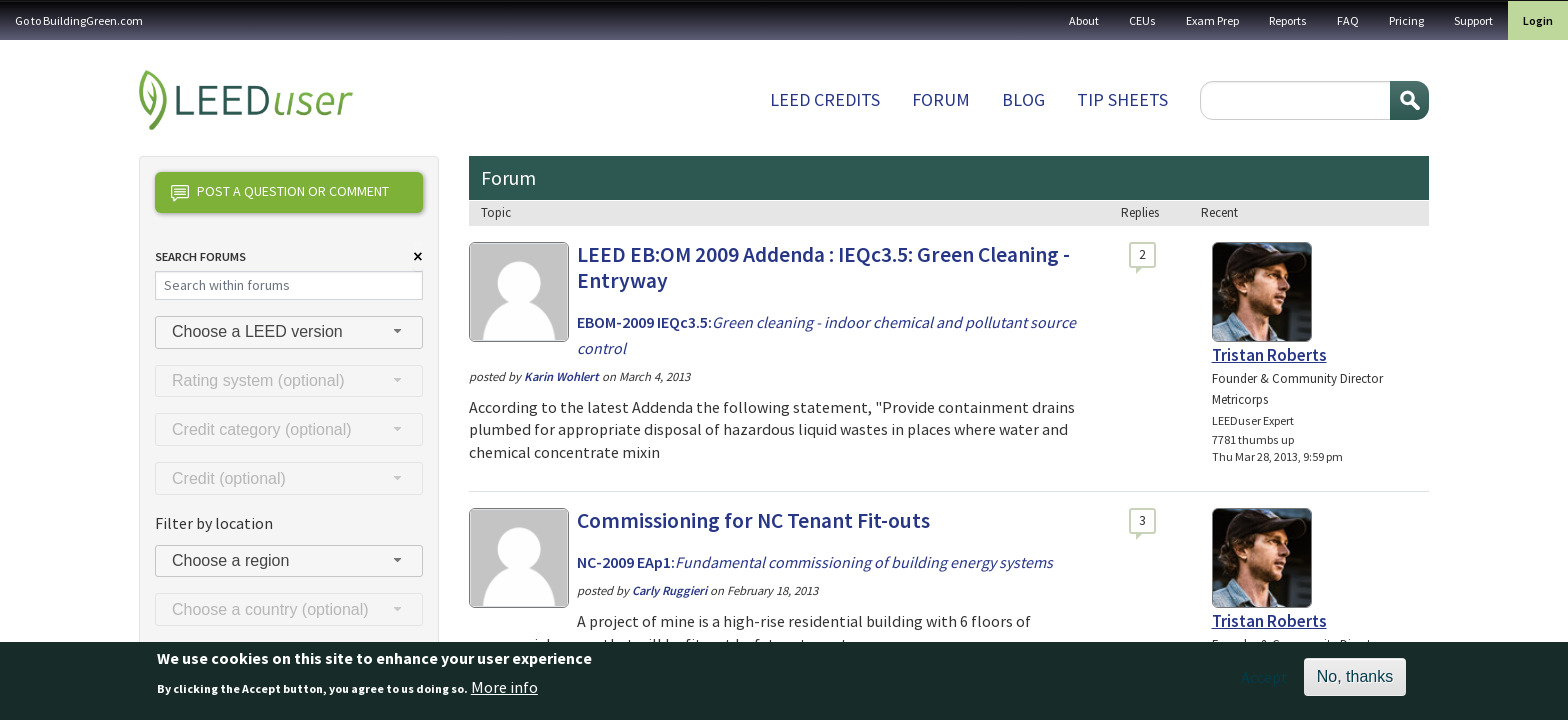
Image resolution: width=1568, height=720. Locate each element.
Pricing (1406, 20)
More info (504, 687)
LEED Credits (825, 99)
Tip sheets (1122, 99)
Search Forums (200, 256)
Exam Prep (1212, 20)
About (1084, 20)
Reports (1288, 20)
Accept (1264, 677)
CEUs (1142, 20)
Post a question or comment (280, 193)
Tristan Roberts (1269, 355)
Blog (1023, 99)
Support (1473, 20)
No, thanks (1355, 676)
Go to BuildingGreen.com (79, 20)
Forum (941, 99)
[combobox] (289, 332)
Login (1538, 20)
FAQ (1348, 20)
